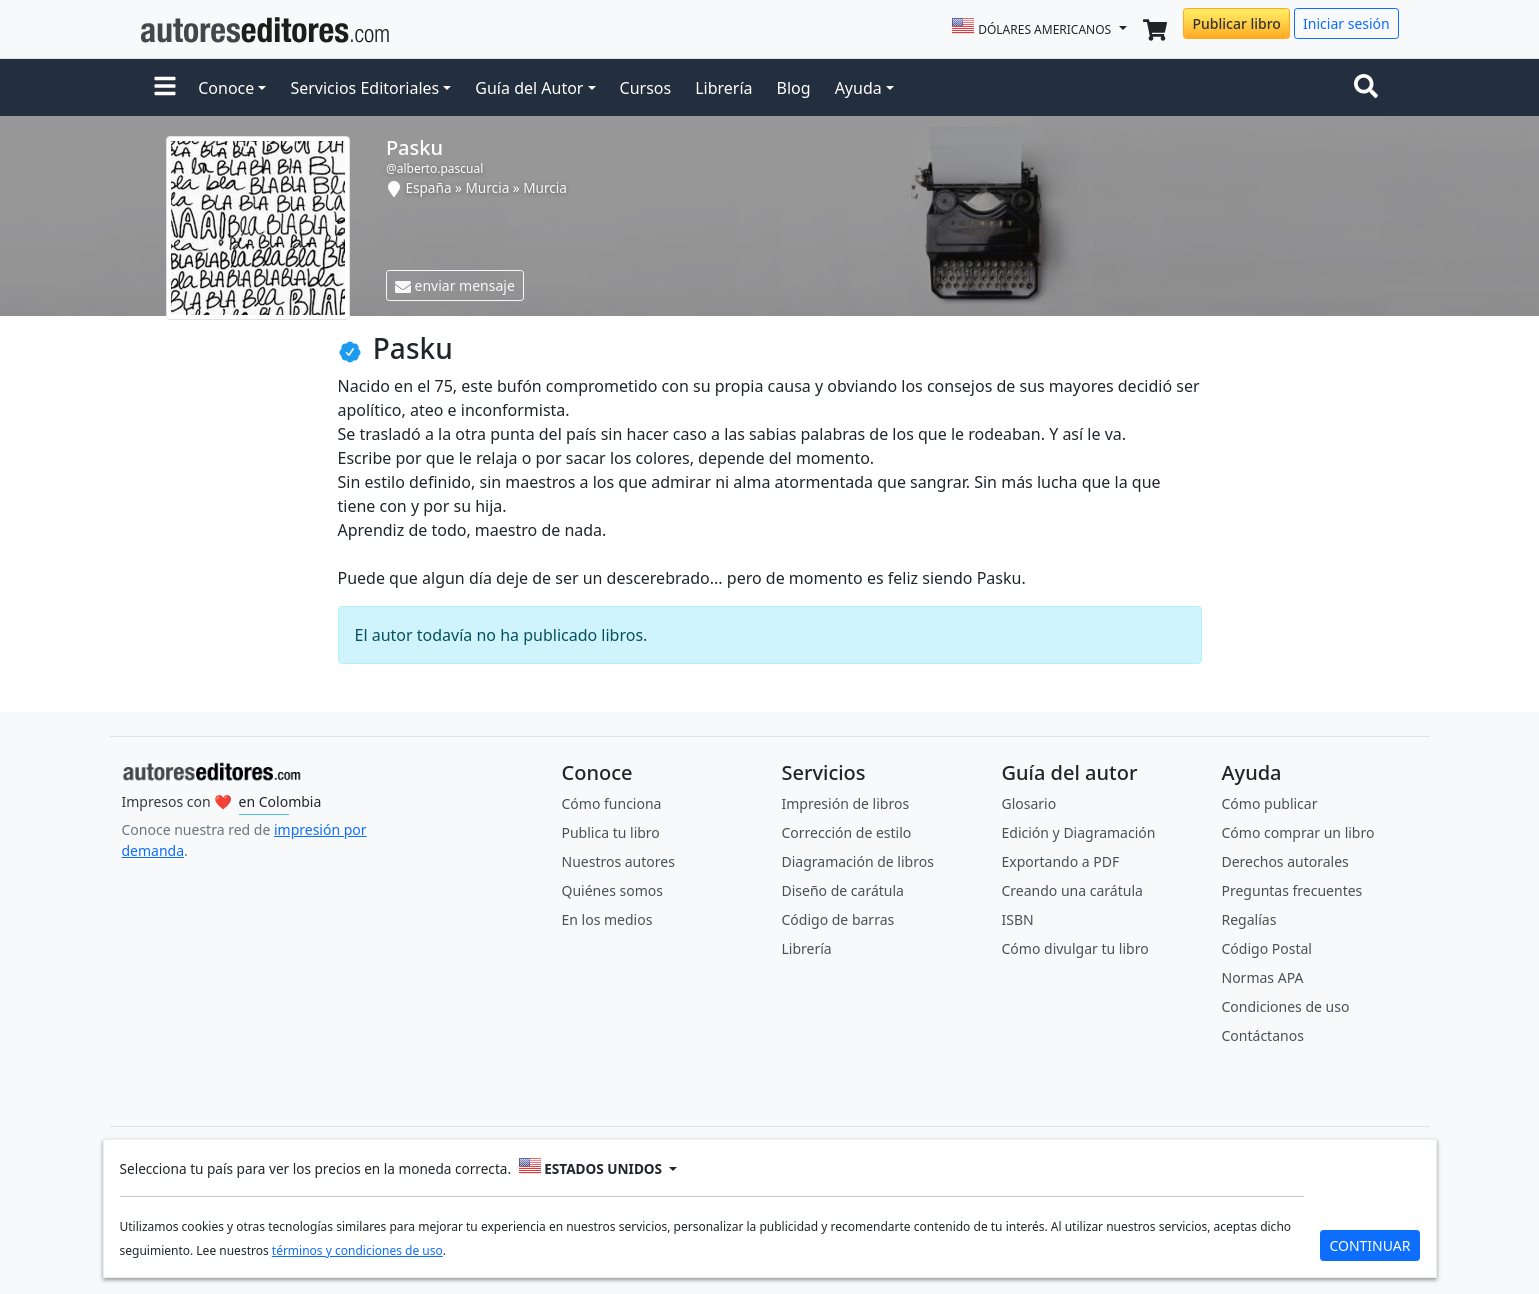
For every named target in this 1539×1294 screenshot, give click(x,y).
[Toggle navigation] (1370, 88)
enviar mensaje (455, 285)
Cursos (646, 88)
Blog (794, 88)
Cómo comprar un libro (1298, 832)
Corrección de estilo (847, 832)
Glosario (1029, 803)
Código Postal (1267, 948)
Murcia (488, 187)
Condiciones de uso (1286, 1006)
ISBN (1018, 919)
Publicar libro (1236, 23)
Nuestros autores (618, 861)
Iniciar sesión (1346, 23)
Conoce (226, 88)
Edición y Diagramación (1079, 832)
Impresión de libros (846, 803)
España (428, 187)
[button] (165, 88)
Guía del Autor (529, 88)
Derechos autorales (1285, 861)
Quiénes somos (612, 890)
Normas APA (1263, 977)
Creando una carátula (1072, 890)
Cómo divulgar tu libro (1075, 948)
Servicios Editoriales (364, 88)
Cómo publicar (1270, 803)
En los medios (607, 919)
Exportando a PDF (1061, 861)
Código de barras (838, 919)
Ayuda (858, 88)
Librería (723, 88)
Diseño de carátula (843, 890)
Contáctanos (1263, 1035)
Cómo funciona (612, 803)
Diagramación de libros (858, 861)
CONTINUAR (1369, 1245)
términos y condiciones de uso (357, 1250)
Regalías (1249, 919)
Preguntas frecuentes (1292, 890)
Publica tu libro (611, 832)
